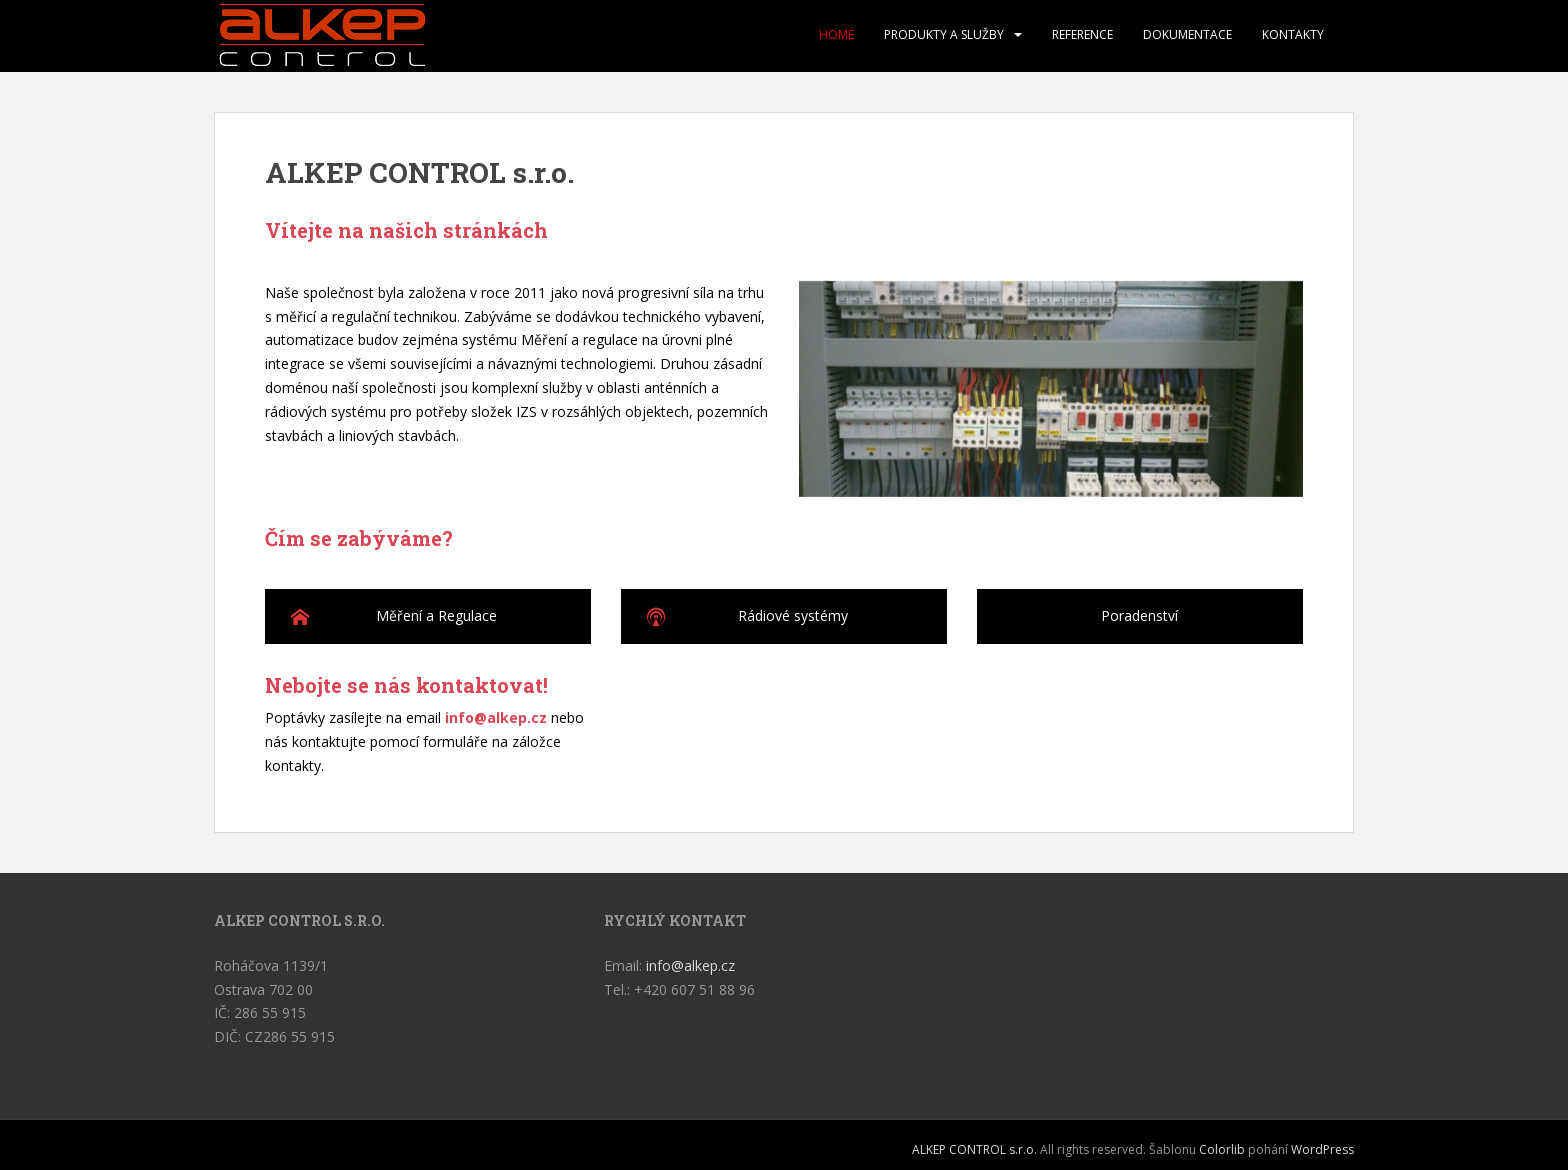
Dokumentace (1187, 34)
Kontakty (1293, 34)
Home (836, 34)
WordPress (1322, 1149)
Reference (1082, 34)
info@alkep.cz (496, 717)
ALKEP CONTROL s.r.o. (974, 1149)
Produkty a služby (944, 34)
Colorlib (1222, 1149)
